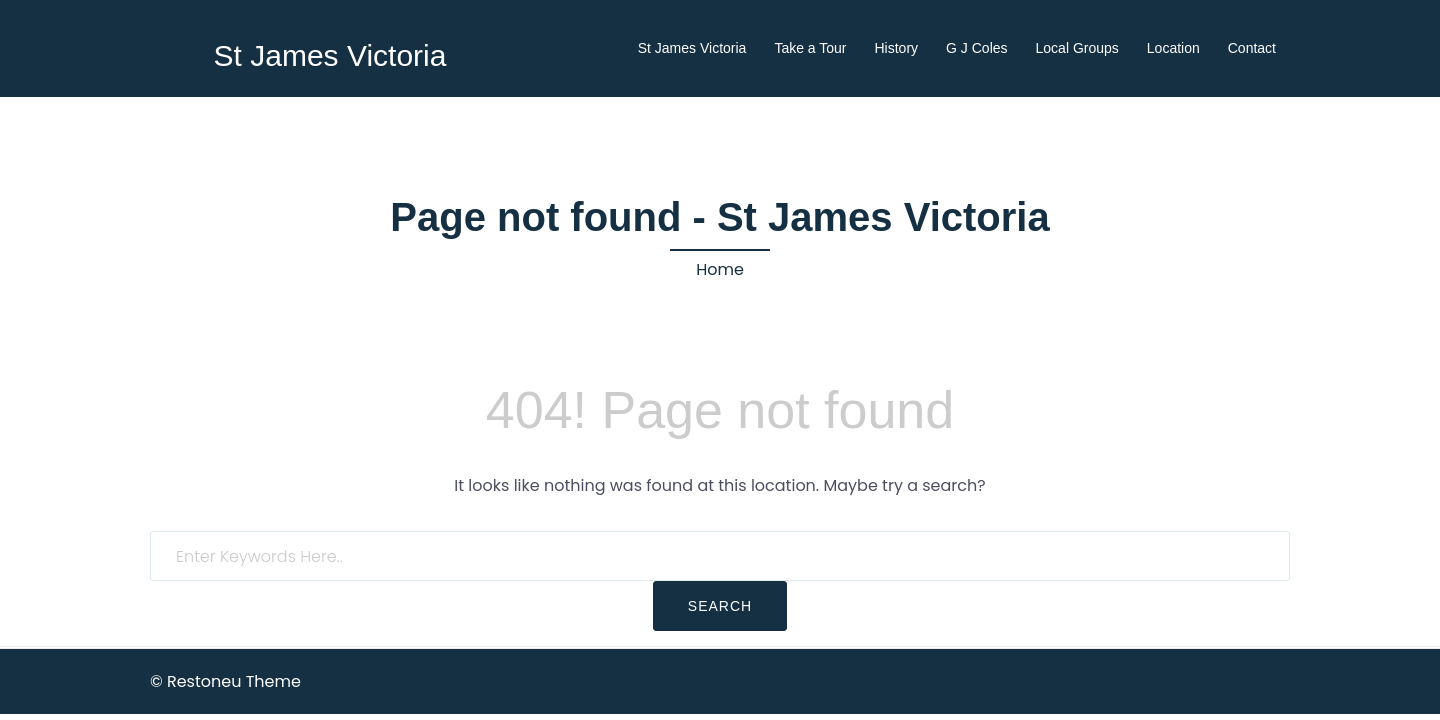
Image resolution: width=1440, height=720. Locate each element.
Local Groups (1077, 48)
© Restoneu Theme (225, 681)
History (897, 48)
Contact (1252, 48)
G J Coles (976, 48)
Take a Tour (810, 48)
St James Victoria (330, 55)
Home (720, 269)
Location (1173, 48)
